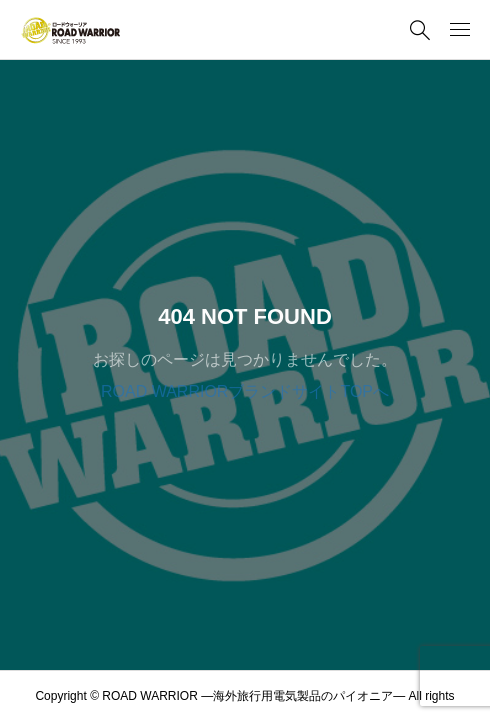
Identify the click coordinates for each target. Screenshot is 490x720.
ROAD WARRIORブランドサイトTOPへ (245, 391)
